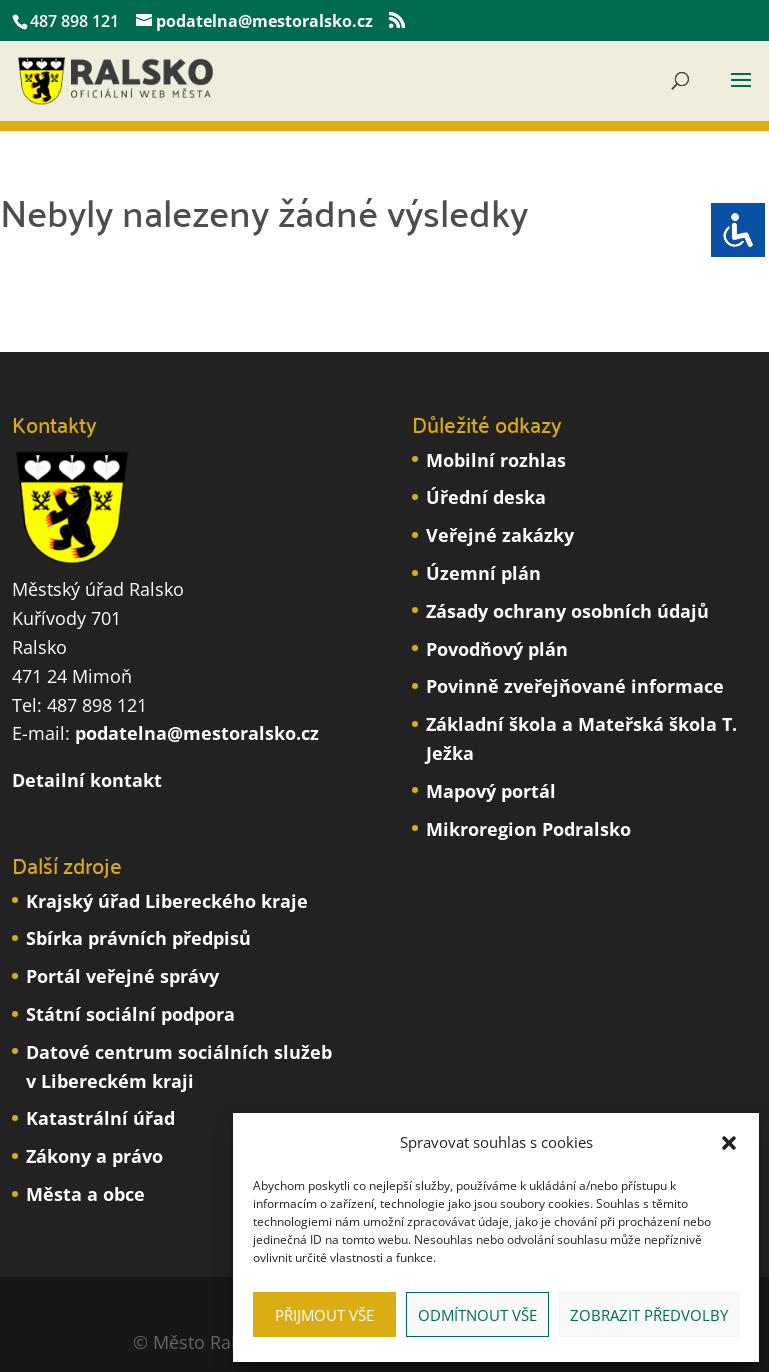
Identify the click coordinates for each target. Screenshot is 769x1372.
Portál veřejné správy (122, 976)
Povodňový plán (497, 649)
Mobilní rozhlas (496, 460)
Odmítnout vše (477, 1315)
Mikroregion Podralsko (528, 829)
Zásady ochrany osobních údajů (567, 611)
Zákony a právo (94, 1156)
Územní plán (483, 573)
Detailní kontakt (87, 780)
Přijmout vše (324, 1315)
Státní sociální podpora (130, 1014)
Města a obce (85, 1194)
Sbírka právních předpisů (138, 938)
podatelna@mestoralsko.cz (197, 733)
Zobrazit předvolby (649, 1315)
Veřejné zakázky (500, 535)
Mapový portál (491, 791)
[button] (729, 1143)
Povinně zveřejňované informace (575, 686)
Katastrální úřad (100, 1118)
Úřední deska (486, 497)
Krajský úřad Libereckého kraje (167, 901)
